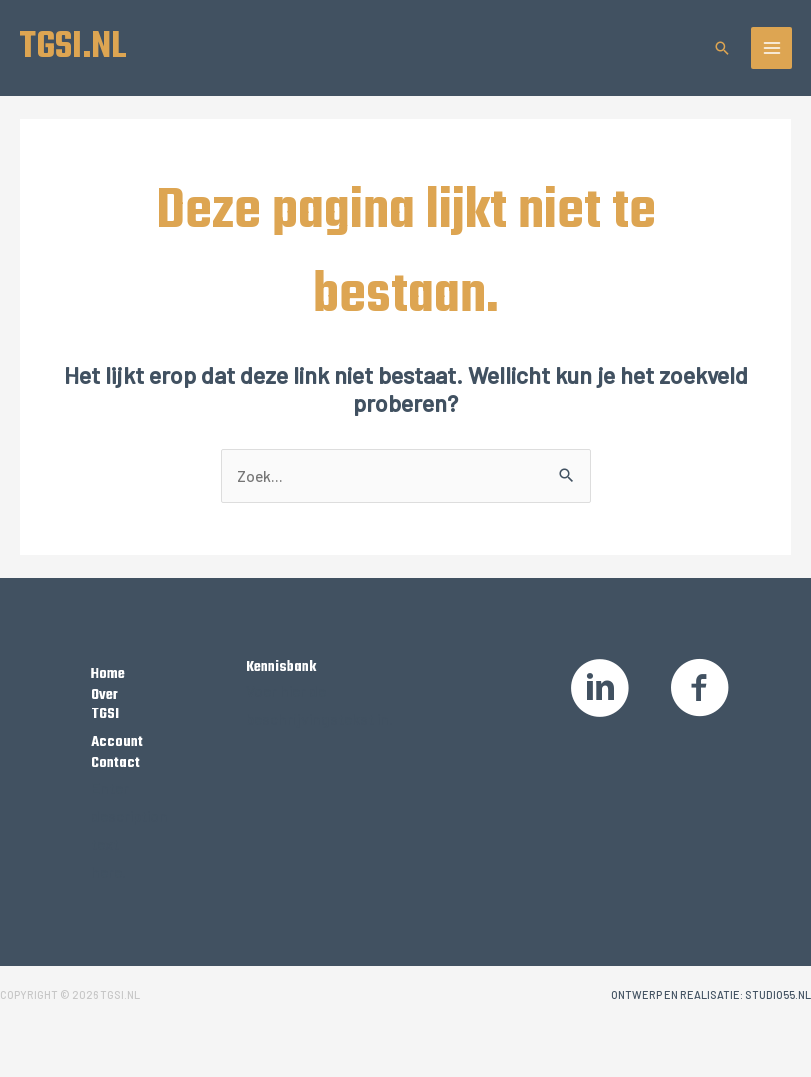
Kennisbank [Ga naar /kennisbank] (281, 667)
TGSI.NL (73, 47)
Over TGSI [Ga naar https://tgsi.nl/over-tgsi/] (105, 705)
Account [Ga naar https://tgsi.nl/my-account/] (117, 742)
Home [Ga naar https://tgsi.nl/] (108, 674)
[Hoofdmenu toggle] (772, 48)
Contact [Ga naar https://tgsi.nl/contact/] (115, 763)
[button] (722, 48)
